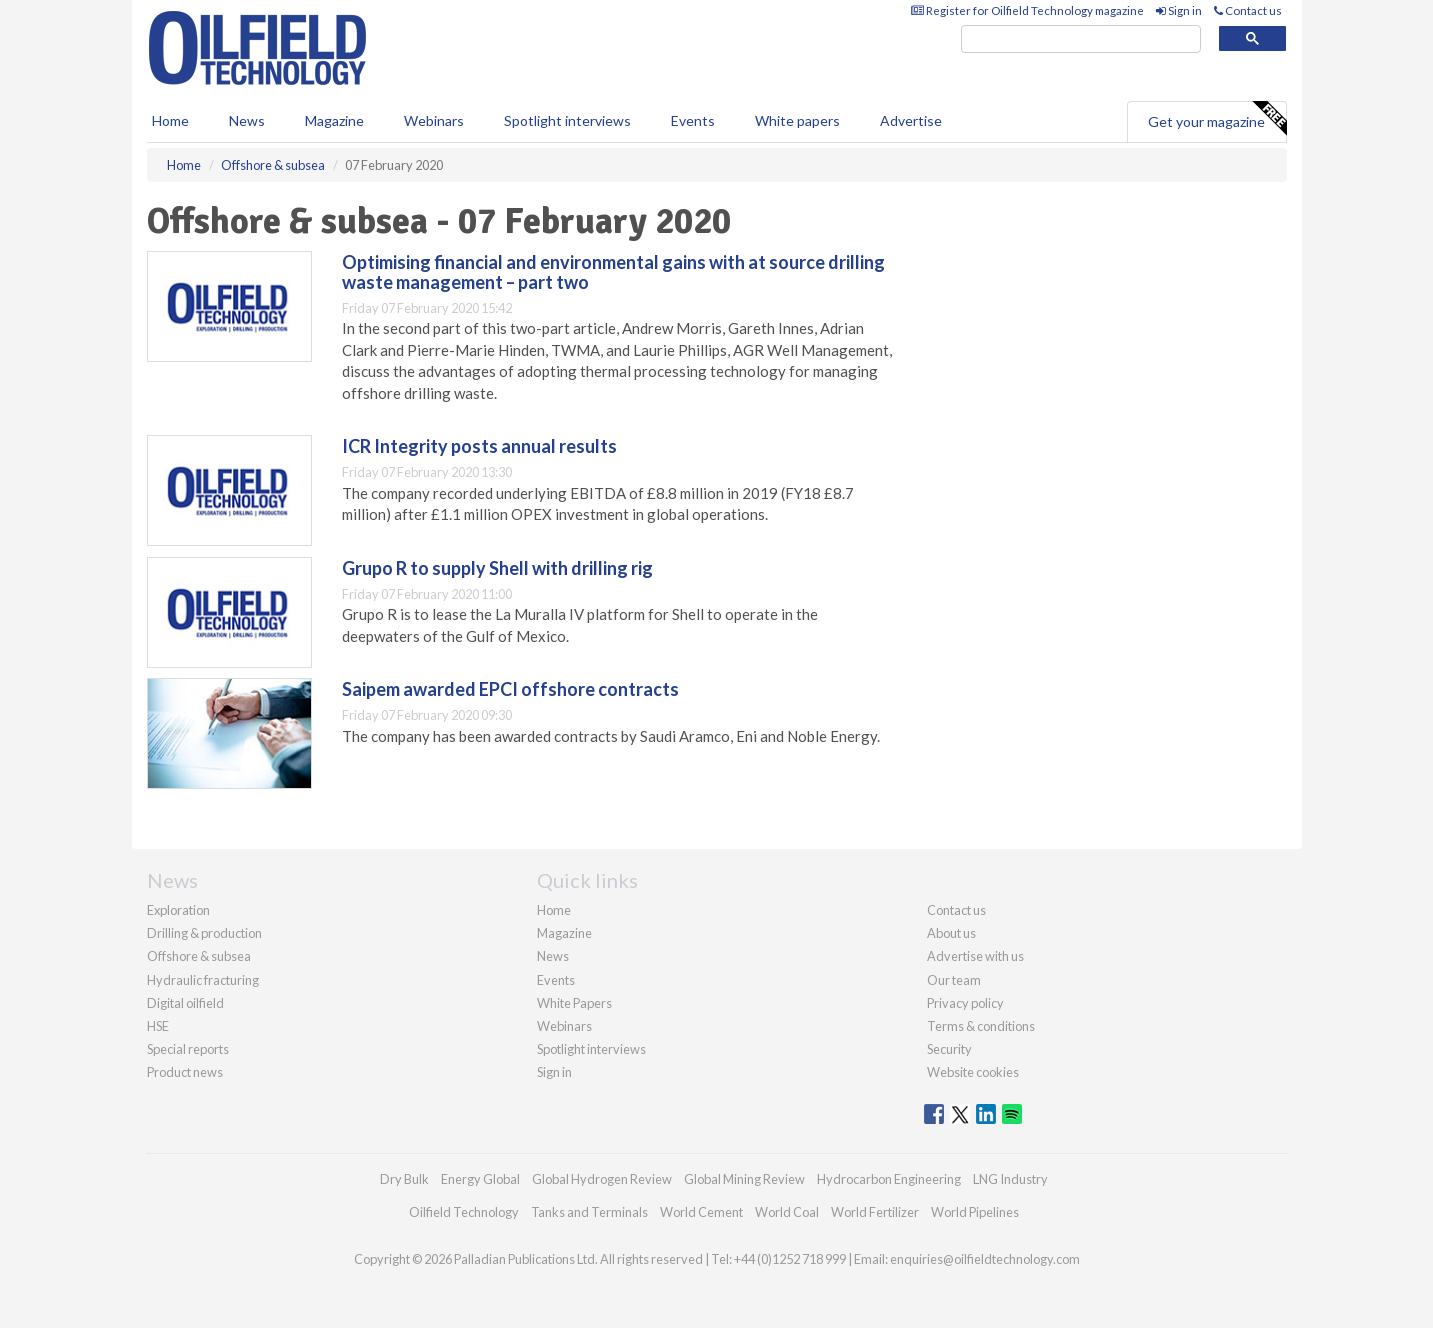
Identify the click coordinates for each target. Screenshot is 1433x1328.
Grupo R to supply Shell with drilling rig (497, 568)
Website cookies (973, 1072)
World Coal (787, 1212)
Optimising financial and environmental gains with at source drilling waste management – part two (613, 272)
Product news (185, 1072)
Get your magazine (1217, 119)
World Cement (701, 1212)
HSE (158, 1026)
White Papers (574, 1003)
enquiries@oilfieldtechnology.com (985, 1259)
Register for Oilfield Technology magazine (1027, 10)
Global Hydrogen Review (602, 1179)
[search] (1081, 39)
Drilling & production (204, 933)
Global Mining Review (744, 1179)
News (553, 956)
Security (949, 1049)
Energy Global (480, 1179)
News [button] (247, 120)
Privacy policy (965, 1003)
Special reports (188, 1049)
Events (693, 120)
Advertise (911, 120)
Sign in (1179, 10)
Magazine (334, 120)
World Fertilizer (875, 1212)
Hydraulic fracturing (203, 980)
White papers (797, 120)
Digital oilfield (185, 1003)
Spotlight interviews (567, 120)
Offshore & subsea (199, 956)
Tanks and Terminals (589, 1212)
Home (170, 120)
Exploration (178, 910)
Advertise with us (975, 956)
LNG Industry (1010, 1179)
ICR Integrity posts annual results (479, 446)
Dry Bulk (404, 1179)
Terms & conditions (981, 1026)
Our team (954, 980)
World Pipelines (975, 1212)
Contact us (1248, 10)
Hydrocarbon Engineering (889, 1179)
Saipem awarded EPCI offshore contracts (510, 689)
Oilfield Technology (464, 1212)
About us (951, 933)
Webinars (434, 120)
